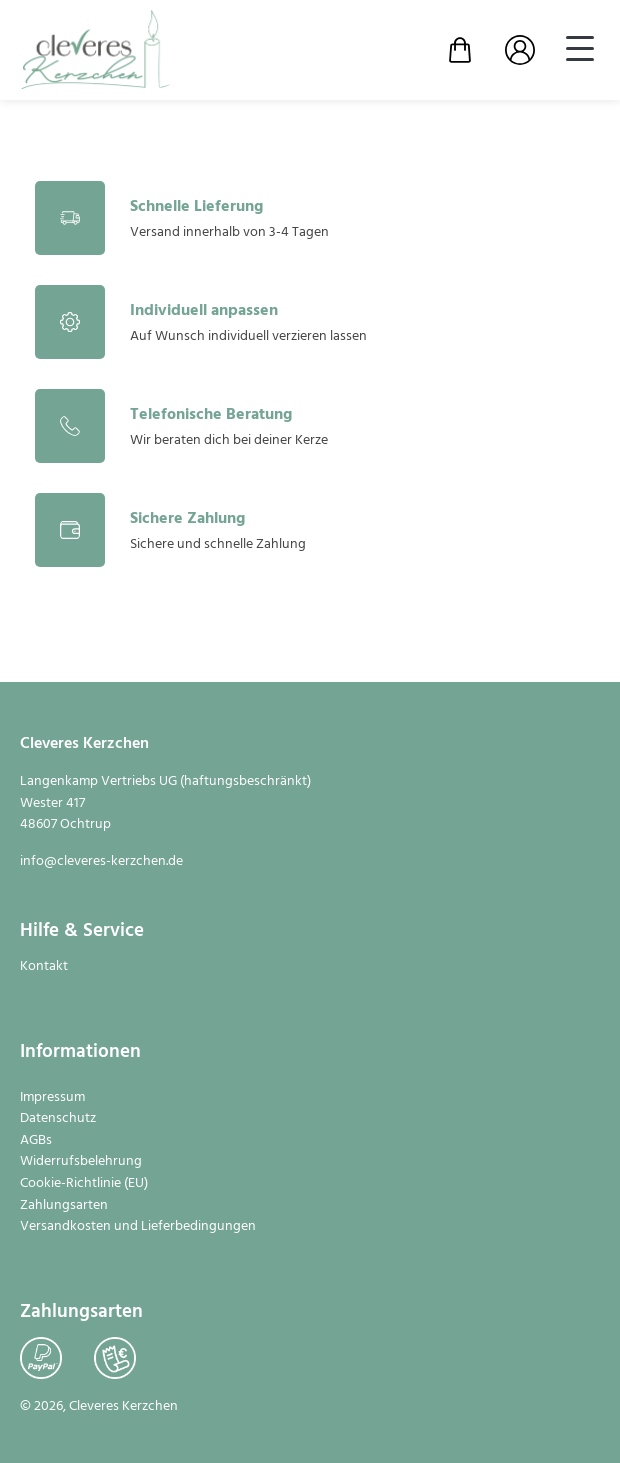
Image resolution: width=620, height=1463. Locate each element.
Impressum (52, 1098)
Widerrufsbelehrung (81, 1162)
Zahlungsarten (64, 1206)
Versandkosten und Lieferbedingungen (138, 1227)
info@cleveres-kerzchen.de (101, 862)
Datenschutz (58, 1119)
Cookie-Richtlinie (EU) (84, 1184)
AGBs (36, 1141)
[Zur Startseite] (95, 50)
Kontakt (44, 967)
